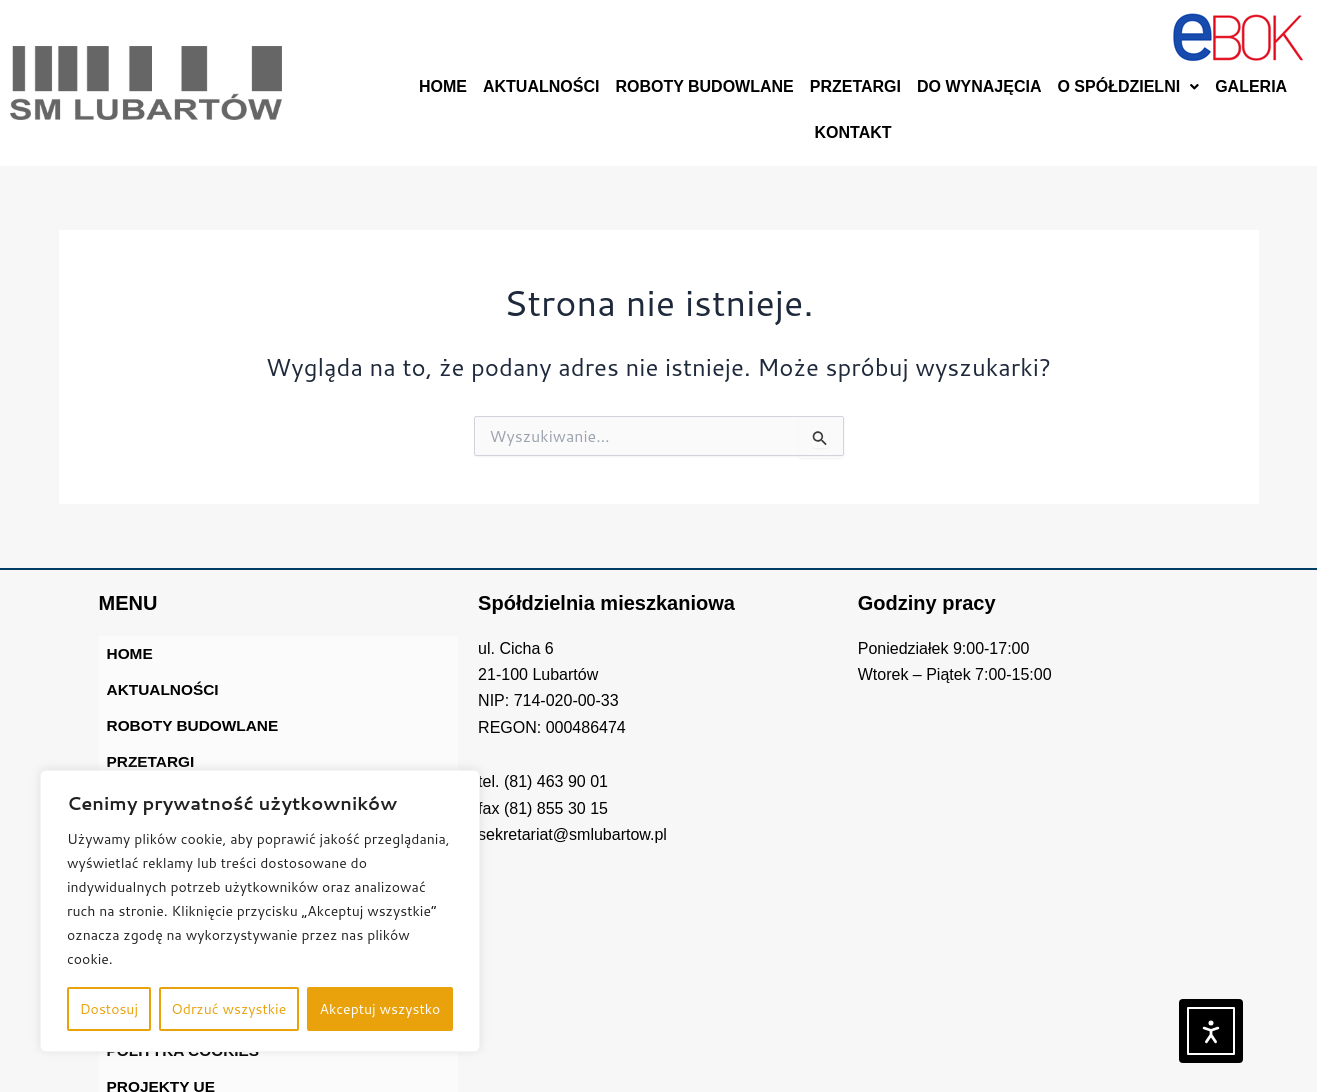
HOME (443, 86)
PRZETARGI (855, 86)
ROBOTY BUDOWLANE (704, 86)
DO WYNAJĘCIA (979, 86)
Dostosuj (109, 1009)
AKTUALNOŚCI (541, 86)
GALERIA (1251, 86)
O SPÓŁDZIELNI (1128, 86)
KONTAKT (853, 132)
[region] (260, 911)
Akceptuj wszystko (379, 1009)
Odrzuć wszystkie (228, 1009)
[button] (1128, 87)
